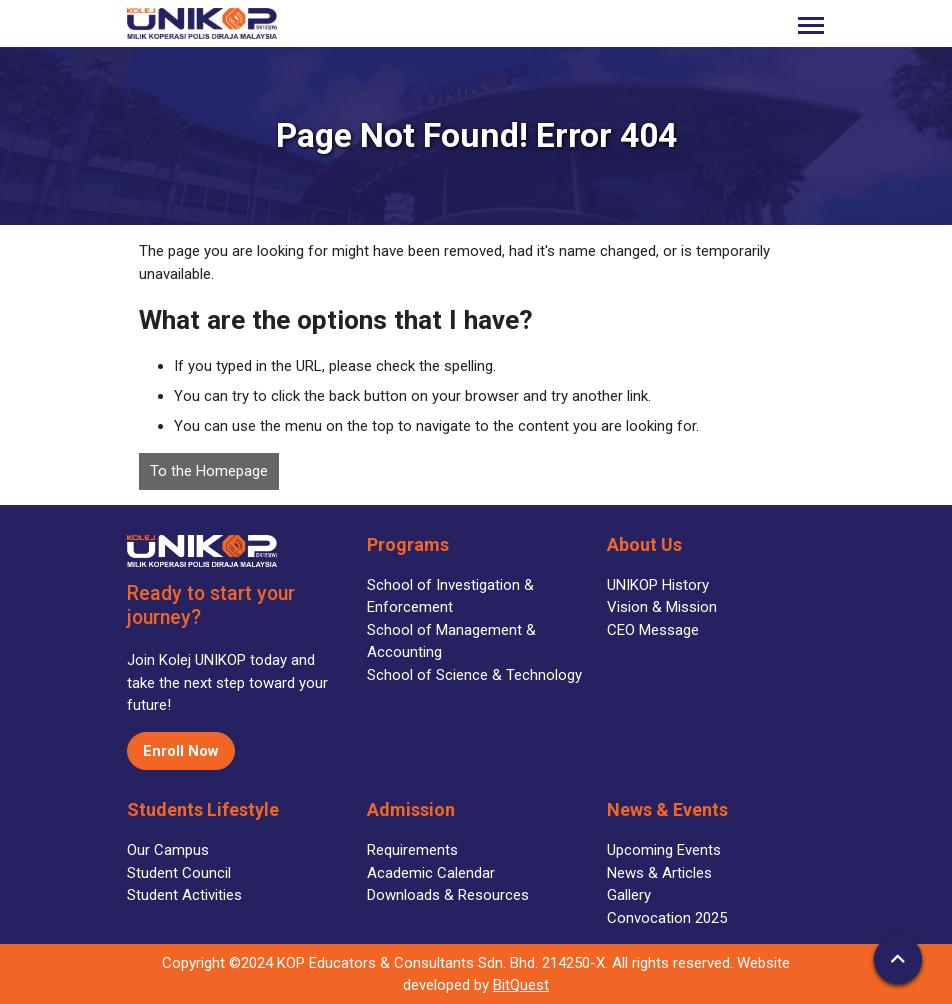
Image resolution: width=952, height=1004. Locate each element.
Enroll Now (181, 751)
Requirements (412, 850)
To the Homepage (209, 471)
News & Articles (659, 873)
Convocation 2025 (667, 918)
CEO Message (653, 630)
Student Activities (184, 895)
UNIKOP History (658, 585)
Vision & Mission (662, 607)
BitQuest (521, 985)
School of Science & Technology (474, 675)
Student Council (179, 873)
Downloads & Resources (448, 895)
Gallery (629, 895)
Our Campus (168, 850)
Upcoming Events (664, 850)
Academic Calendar (431, 873)
